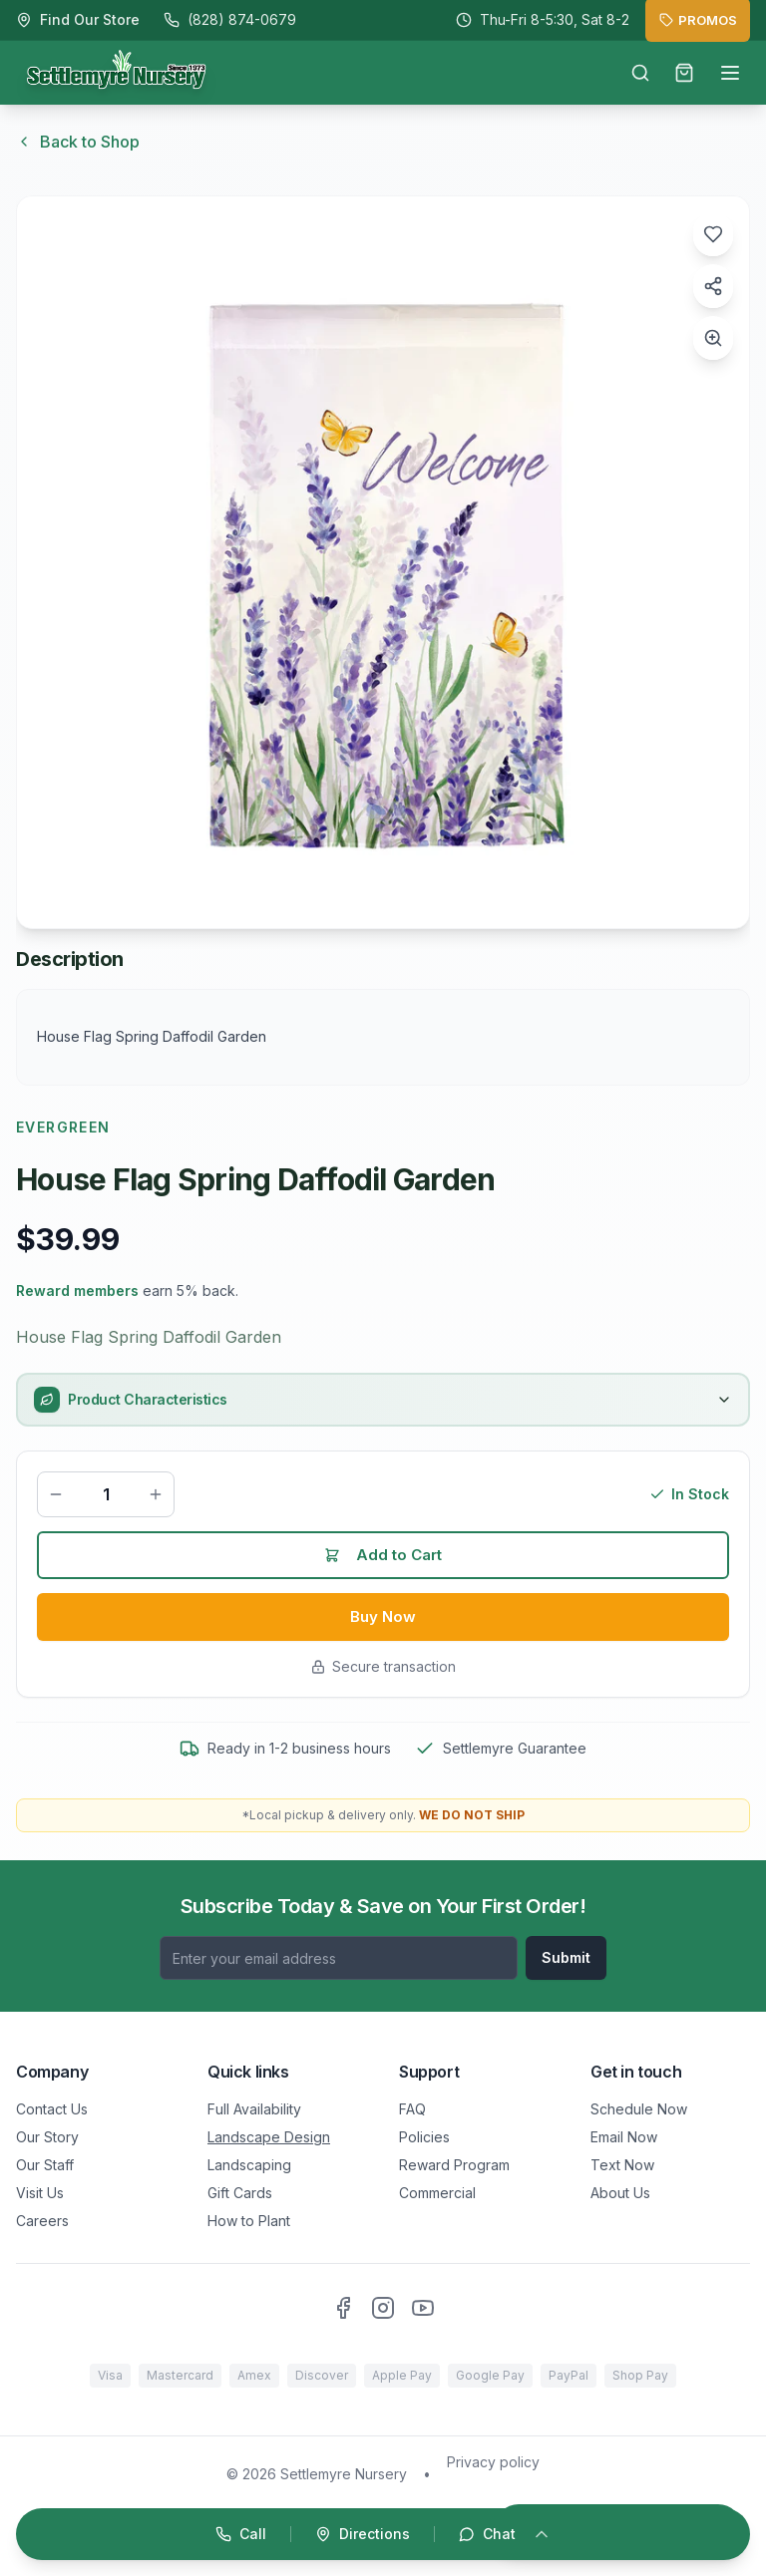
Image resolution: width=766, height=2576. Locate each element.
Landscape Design (268, 2136)
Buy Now (383, 1621)
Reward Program (454, 2164)
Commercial (437, 2192)
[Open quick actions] (383, 2534)
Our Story (47, 2136)
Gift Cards (239, 2192)
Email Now (623, 2136)
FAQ (412, 2108)
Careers (42, 2220)
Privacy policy (493, 2461)
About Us (620, 2192)
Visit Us (40, 2192)
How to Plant (248, 2220)
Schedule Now (638, 2108)
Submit (566, 1957)
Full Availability (254, 2108)
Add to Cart (383, 1557)
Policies (424, 2136)
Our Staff (45, 2164)
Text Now (622, 2164)
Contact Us (52, 2108)
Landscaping (249, 2164)
